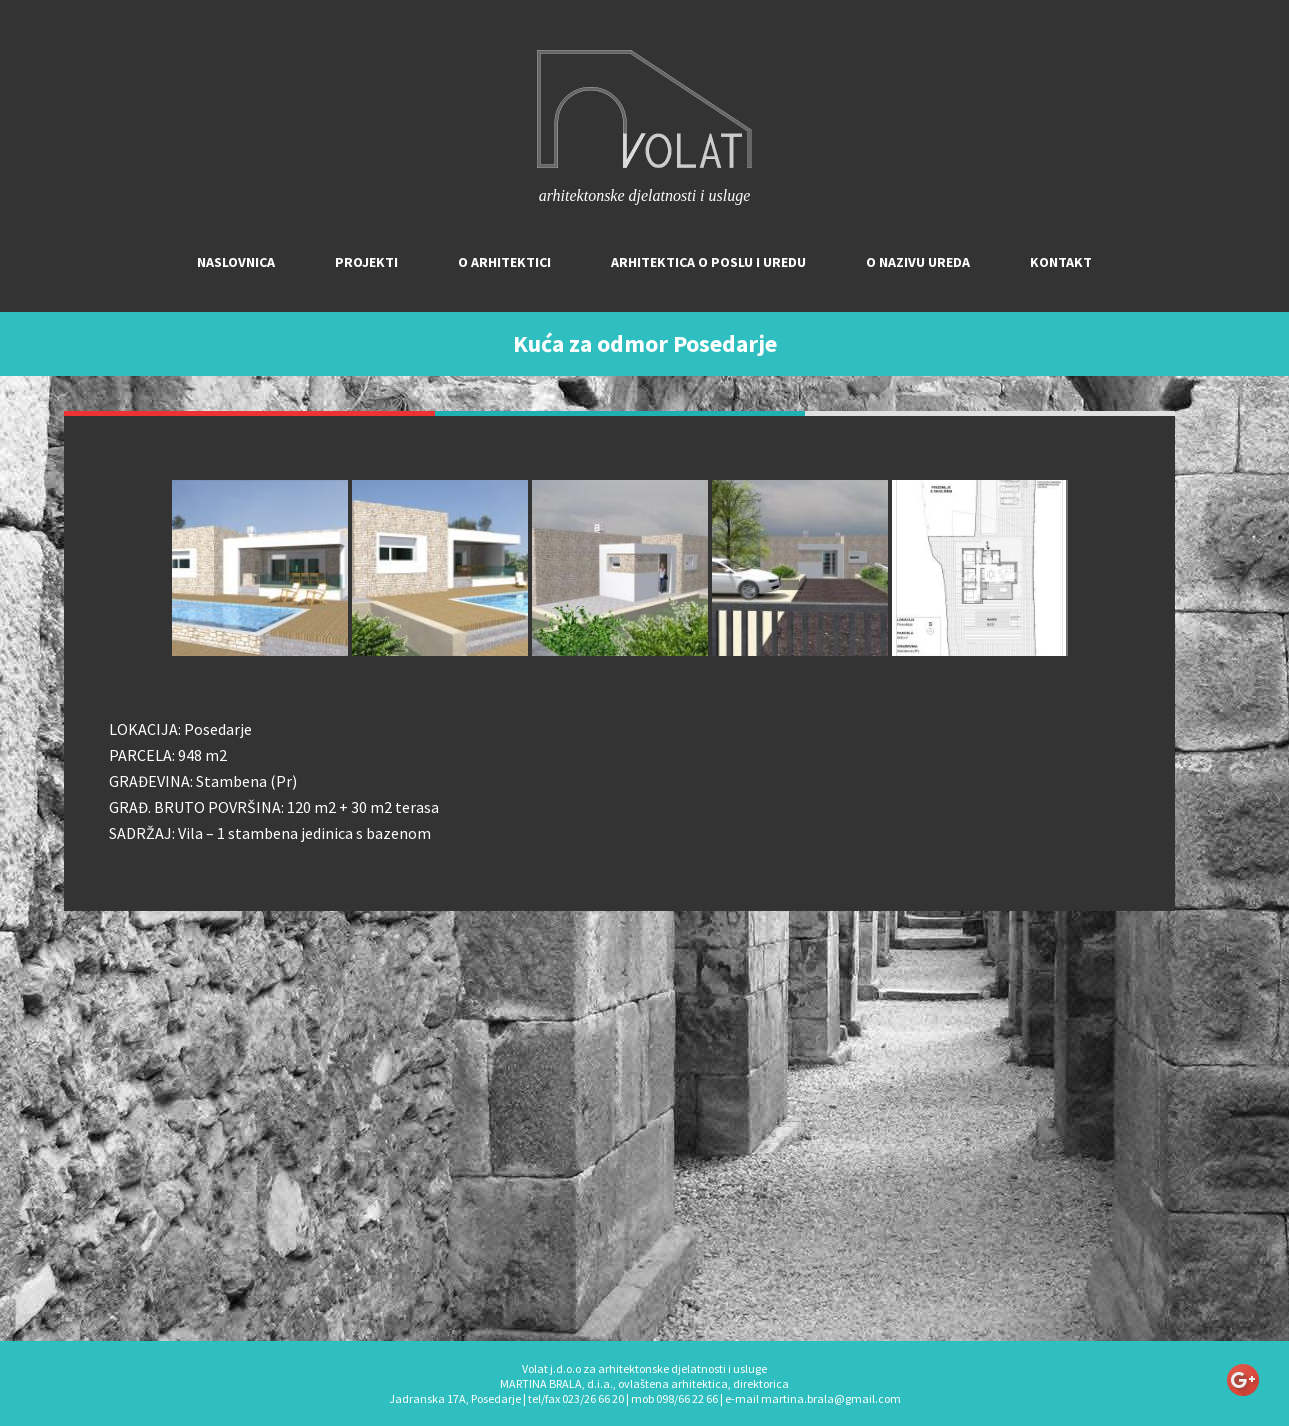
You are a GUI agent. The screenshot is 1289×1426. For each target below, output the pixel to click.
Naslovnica (236, 262)
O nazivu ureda (918, 262)
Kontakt (1061, 262)
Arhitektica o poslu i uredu (708, 262)
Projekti (366, 262)
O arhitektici (504, 262)
